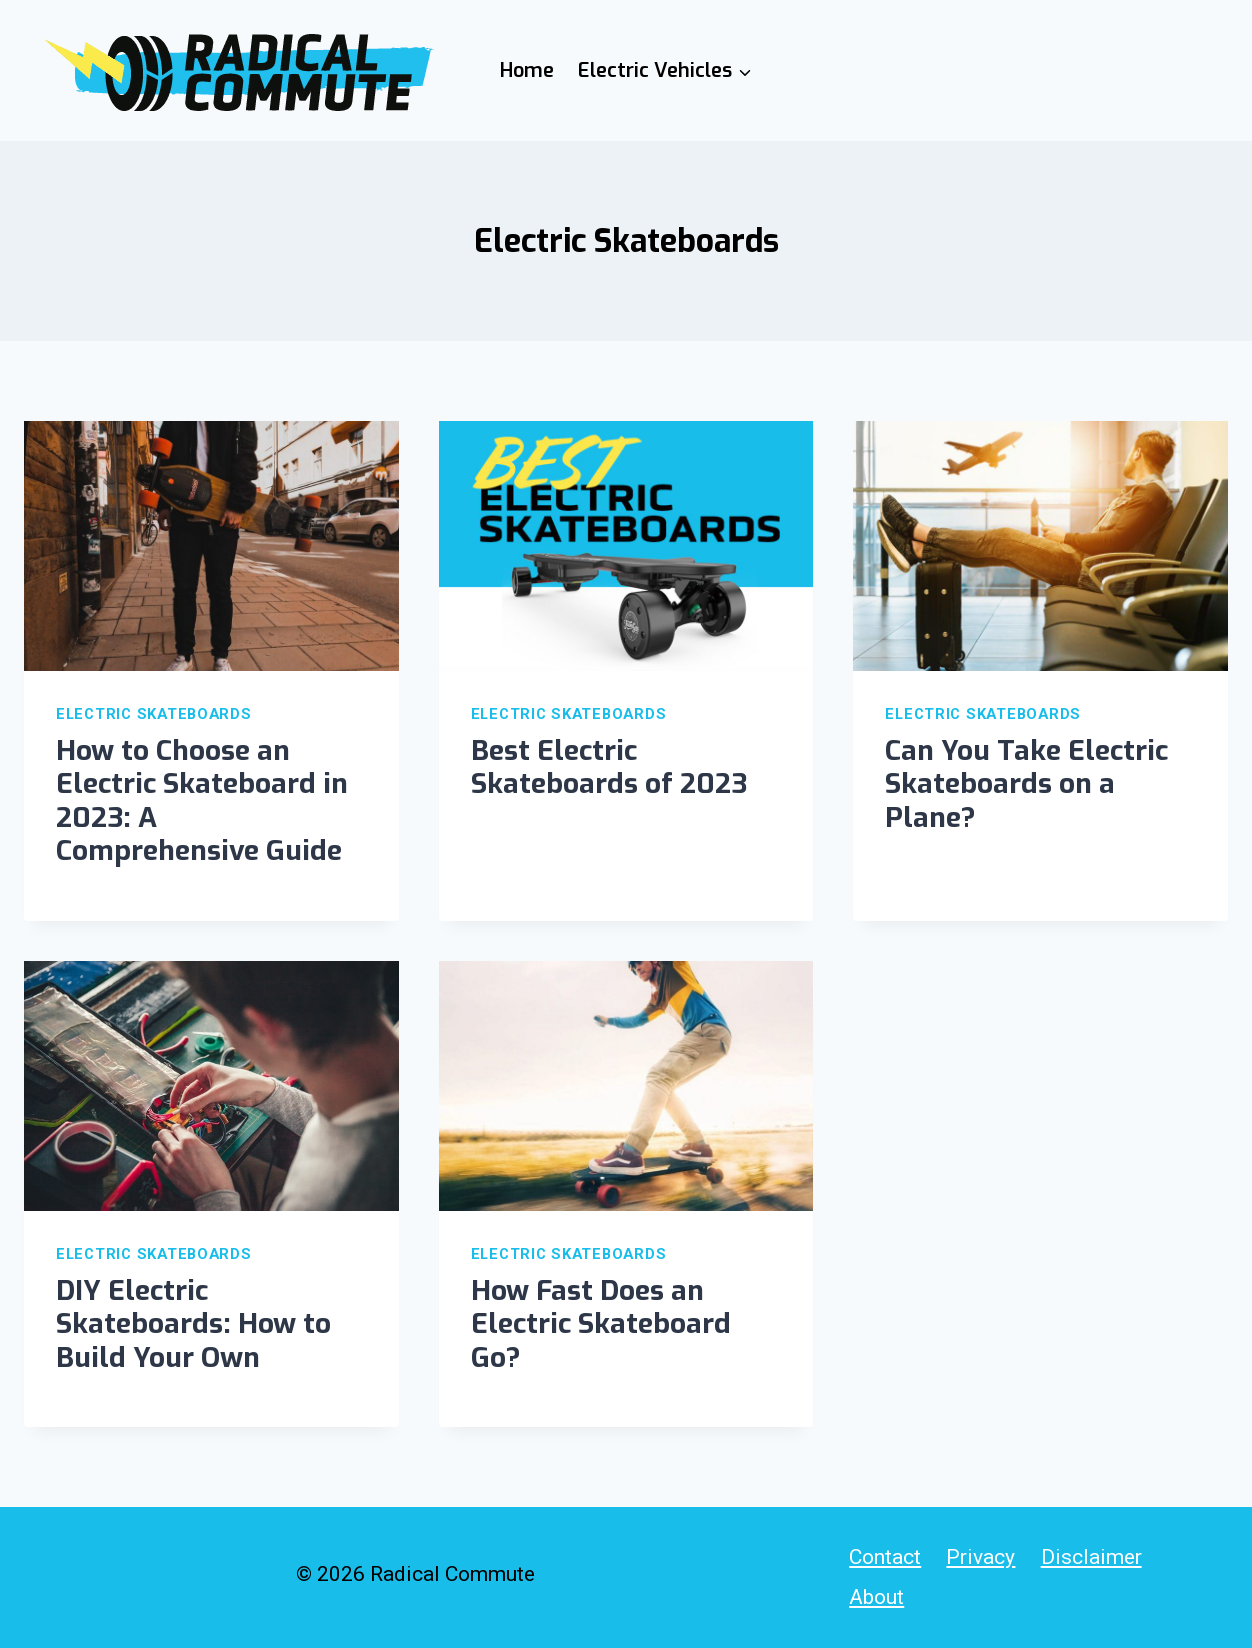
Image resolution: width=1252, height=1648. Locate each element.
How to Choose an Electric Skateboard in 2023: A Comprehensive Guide (202, 801)
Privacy (980, 1557)
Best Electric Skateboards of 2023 (609, 767)
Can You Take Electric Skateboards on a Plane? (1026, 784)
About (876, 1597)
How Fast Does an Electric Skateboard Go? (601, 1324)
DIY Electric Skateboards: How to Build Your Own (193, 1324)
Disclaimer (1091, 1557)
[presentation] (211, 546)
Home (527, 70)
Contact (885, 1557)
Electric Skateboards (154, 714)
